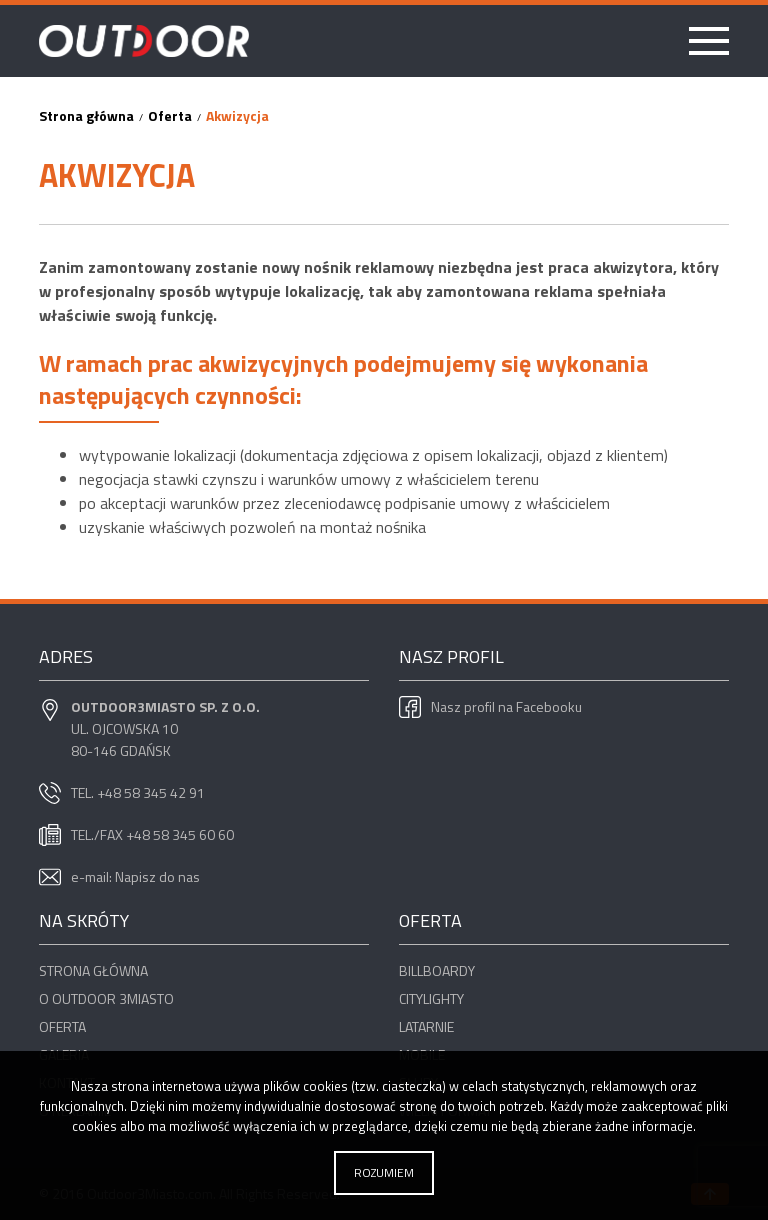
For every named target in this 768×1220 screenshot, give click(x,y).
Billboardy (437, 970)
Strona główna (93, 970)
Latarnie (426, 1026)
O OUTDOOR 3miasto (106, 998)
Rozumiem (384, 1172)
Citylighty (431, 998)
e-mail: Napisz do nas (135, 876)
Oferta (62, 1026)
